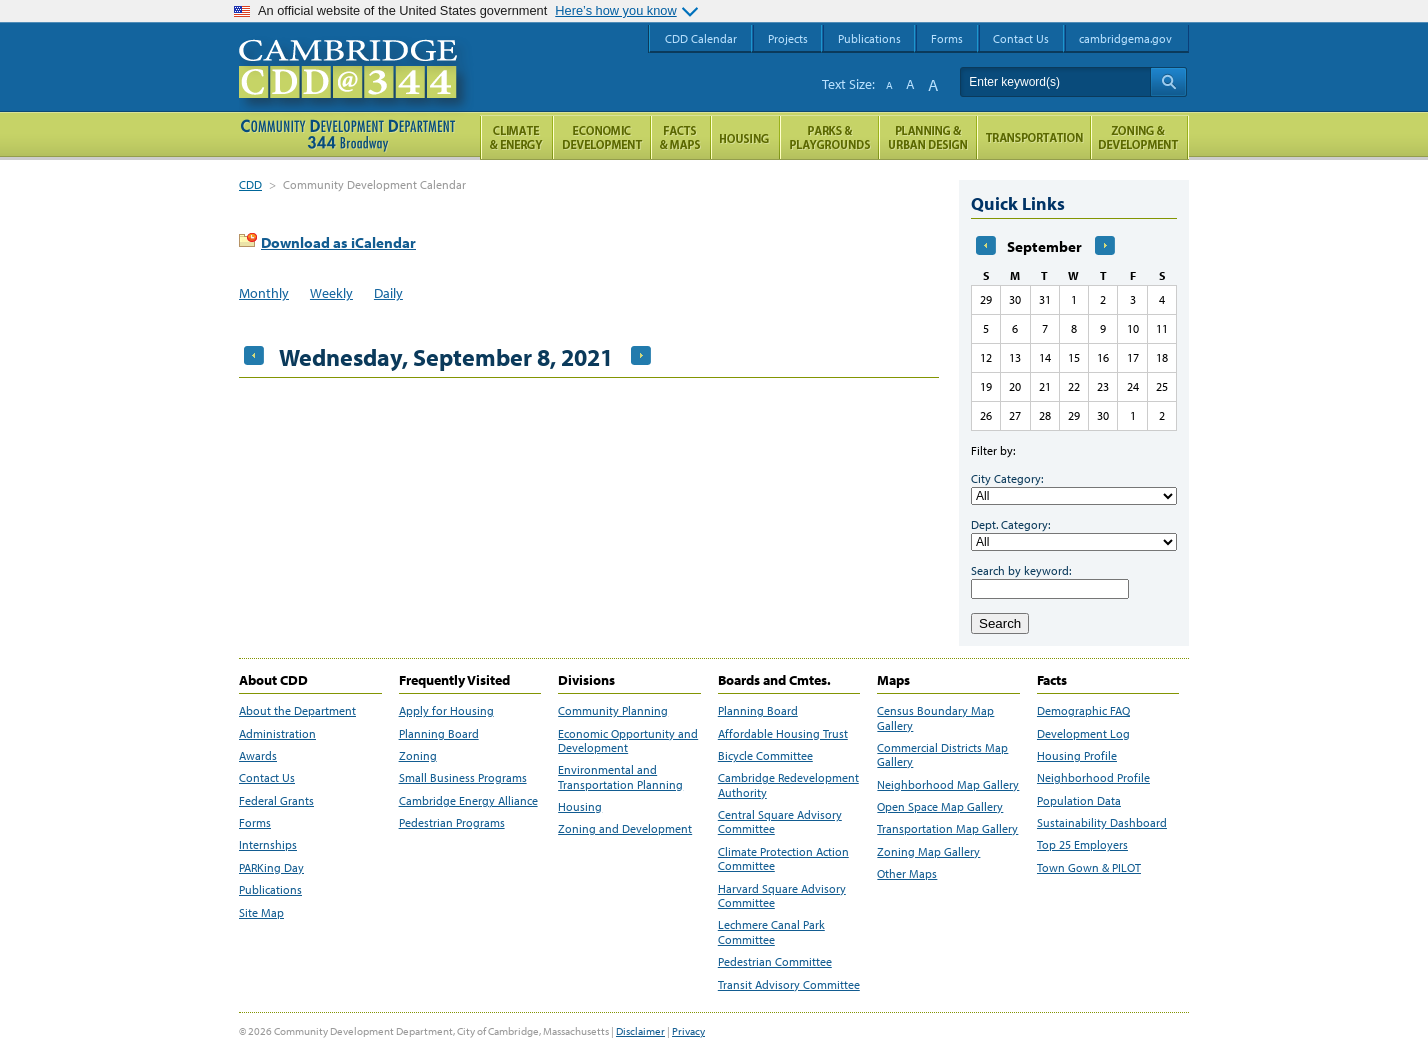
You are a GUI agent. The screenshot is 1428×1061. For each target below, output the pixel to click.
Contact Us (267, 778)
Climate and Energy (516, 137)
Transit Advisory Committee (789, 985)
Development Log (1083, 734)
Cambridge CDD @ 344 (356, 89)
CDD (250, 184)
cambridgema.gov (1125, 38)
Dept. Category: (1010, 524)
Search (1000, 623)
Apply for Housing (446, 711)
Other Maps (907, 874)
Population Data (1079, 801)
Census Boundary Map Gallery (935, 718)
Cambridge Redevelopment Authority (788, 785)
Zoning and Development (625, 829)
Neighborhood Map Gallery (948, 785)
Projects (788, 38)
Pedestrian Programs (452, 823)
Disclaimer (640, 1031)
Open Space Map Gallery (940, 807)
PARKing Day (271, 868)
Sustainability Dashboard (1102, 823)
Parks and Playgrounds (829, 137)
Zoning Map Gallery (928, 852)
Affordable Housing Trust (783, 734)
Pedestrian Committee (775, 962)
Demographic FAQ (1083, 711)
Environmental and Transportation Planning (620, 777)
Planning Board (439, 734)
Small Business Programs (463, 778)
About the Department (297, 711)
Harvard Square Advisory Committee (782, 896)
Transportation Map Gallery (947, 829)
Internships (268, 845)
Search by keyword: (1021, 570)
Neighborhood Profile (1093, 778)
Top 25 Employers (1082, 845)
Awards (258, 756)
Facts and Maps (681, 137)
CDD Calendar (701, 38)
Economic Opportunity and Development (628, 741)
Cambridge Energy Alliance (468, 801)
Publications (270, 890)
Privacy (688, 1031)
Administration (277, 734)
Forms (255, 823)
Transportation (1034, 137)
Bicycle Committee (765, 756)
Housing (580, 807)
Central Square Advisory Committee (780, 822)
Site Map (261, 913)
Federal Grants (276, 801)
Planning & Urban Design (928, 137)
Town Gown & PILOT (1089, 868)
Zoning (418, 756)
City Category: (1007, 478)
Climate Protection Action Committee (783, 859)
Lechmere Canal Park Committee (771, 932)
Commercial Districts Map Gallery (942, 755)
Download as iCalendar (338, 242)
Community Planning (613, 711)
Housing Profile (1077, 756)
